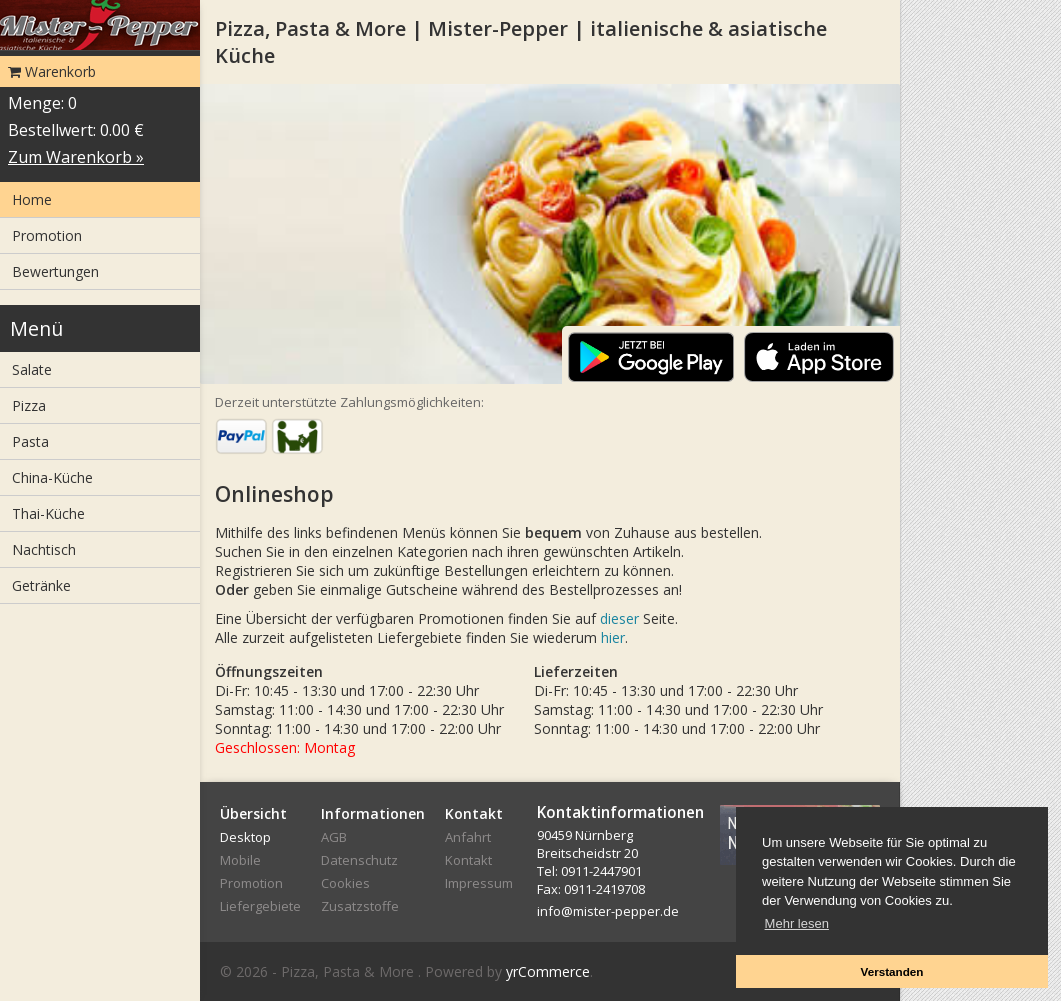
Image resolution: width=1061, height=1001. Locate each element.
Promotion (47, 235)
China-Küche (52, 477)
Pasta (30, 441)
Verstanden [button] (891, 971)
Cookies (345, 883)
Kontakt (468, 860)
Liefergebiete (260, 906)
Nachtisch (44, 549)
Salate (32, 369)
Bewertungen (55, 271)
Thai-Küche (48, 513)
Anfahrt (468, 837)
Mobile (240, 860)
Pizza (29, 405)
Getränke (41, 585)
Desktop (245, 837)
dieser (619, 618)
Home (32, 199)
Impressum (479, 883)
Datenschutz (359, 860)
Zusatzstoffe (360, 906)
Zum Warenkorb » (76, 157)
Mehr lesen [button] (797, 923)
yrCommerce (548, 971)
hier (613, 637)
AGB (334, 837)
